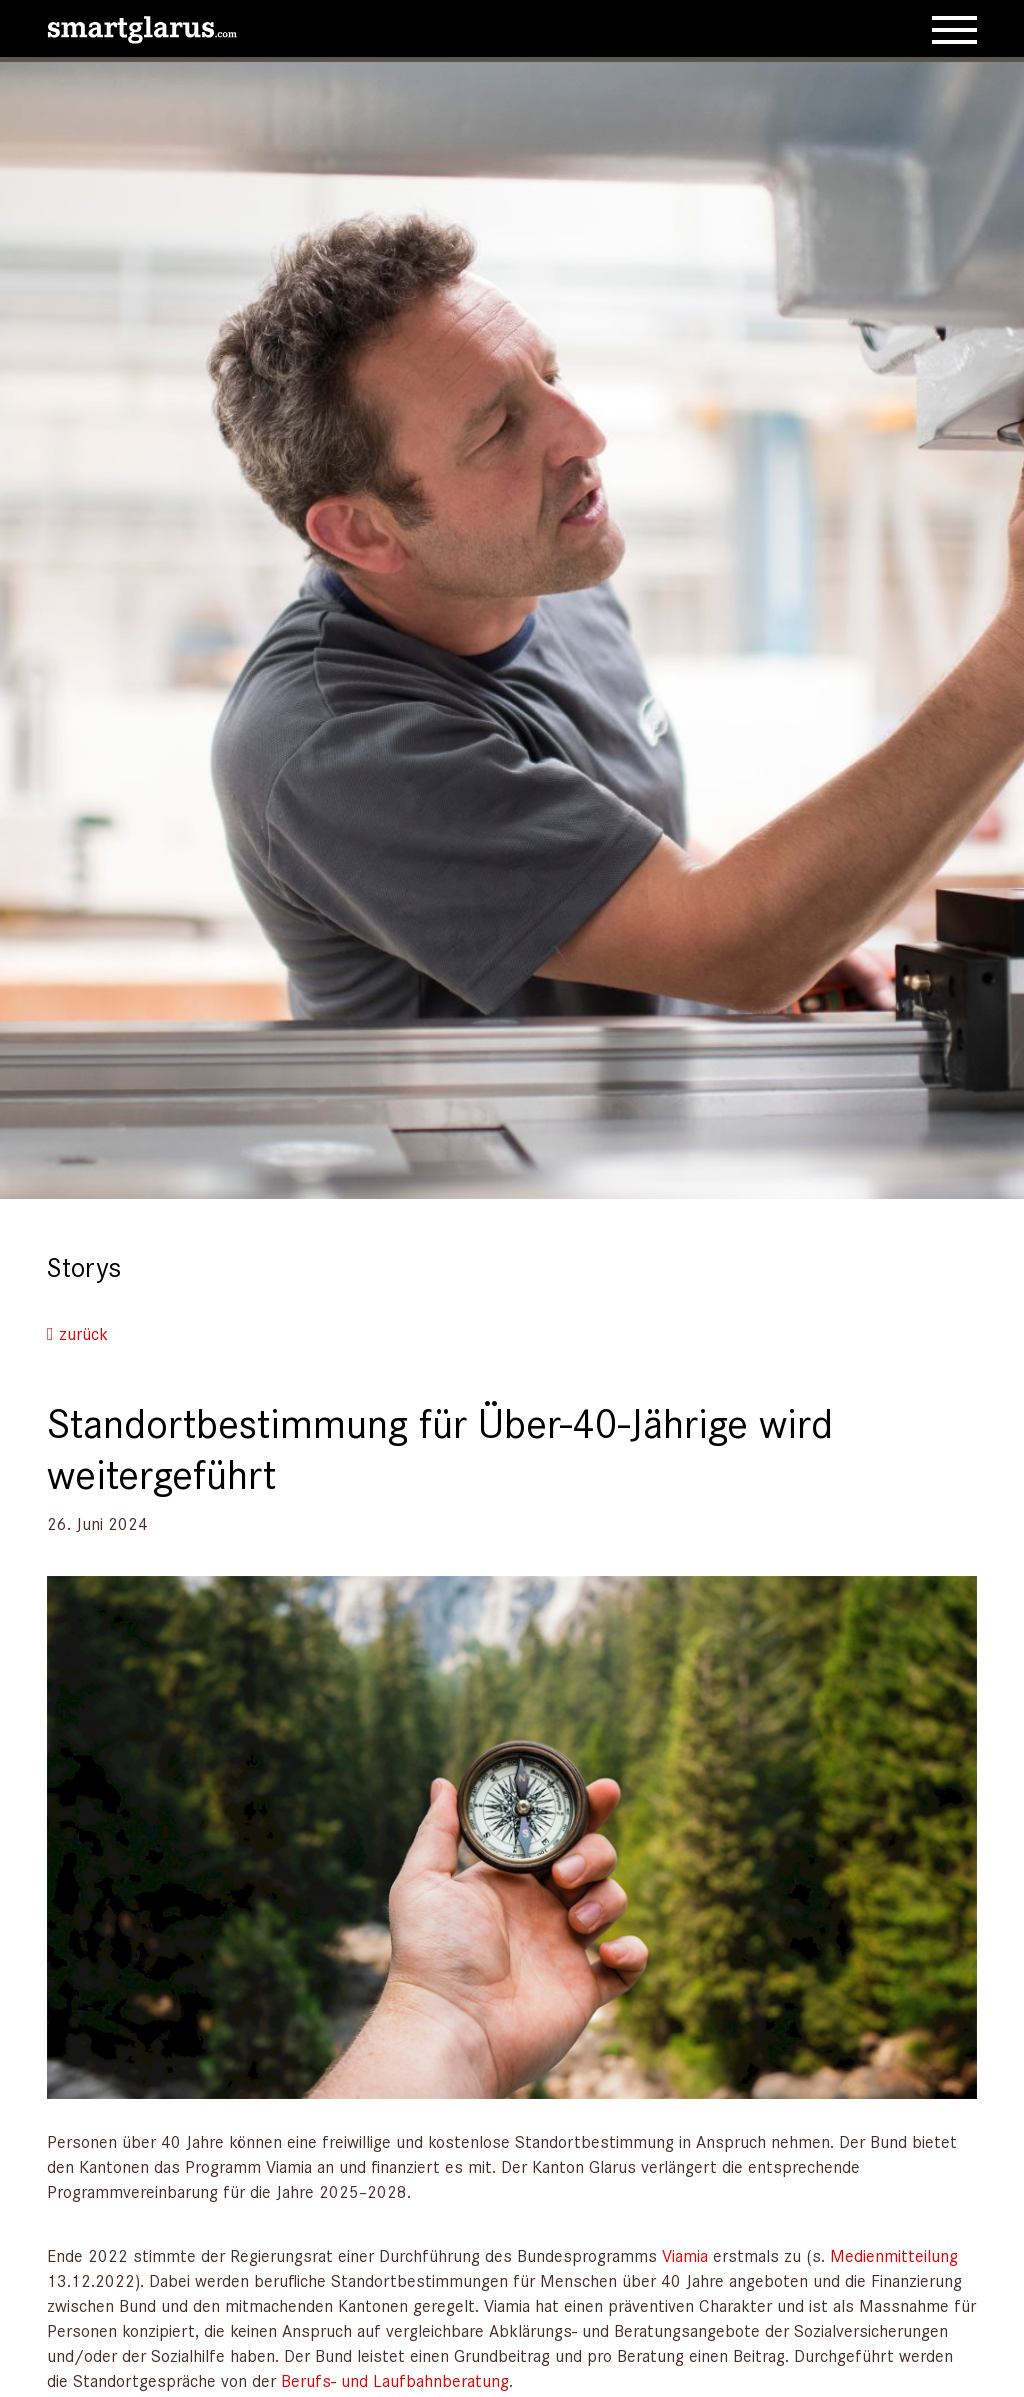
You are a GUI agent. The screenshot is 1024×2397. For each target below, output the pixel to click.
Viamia (685, 2255)
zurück (77, 1333)
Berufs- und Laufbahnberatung (395, 2380)
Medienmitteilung (894, 2255)
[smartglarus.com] (142, 26)
